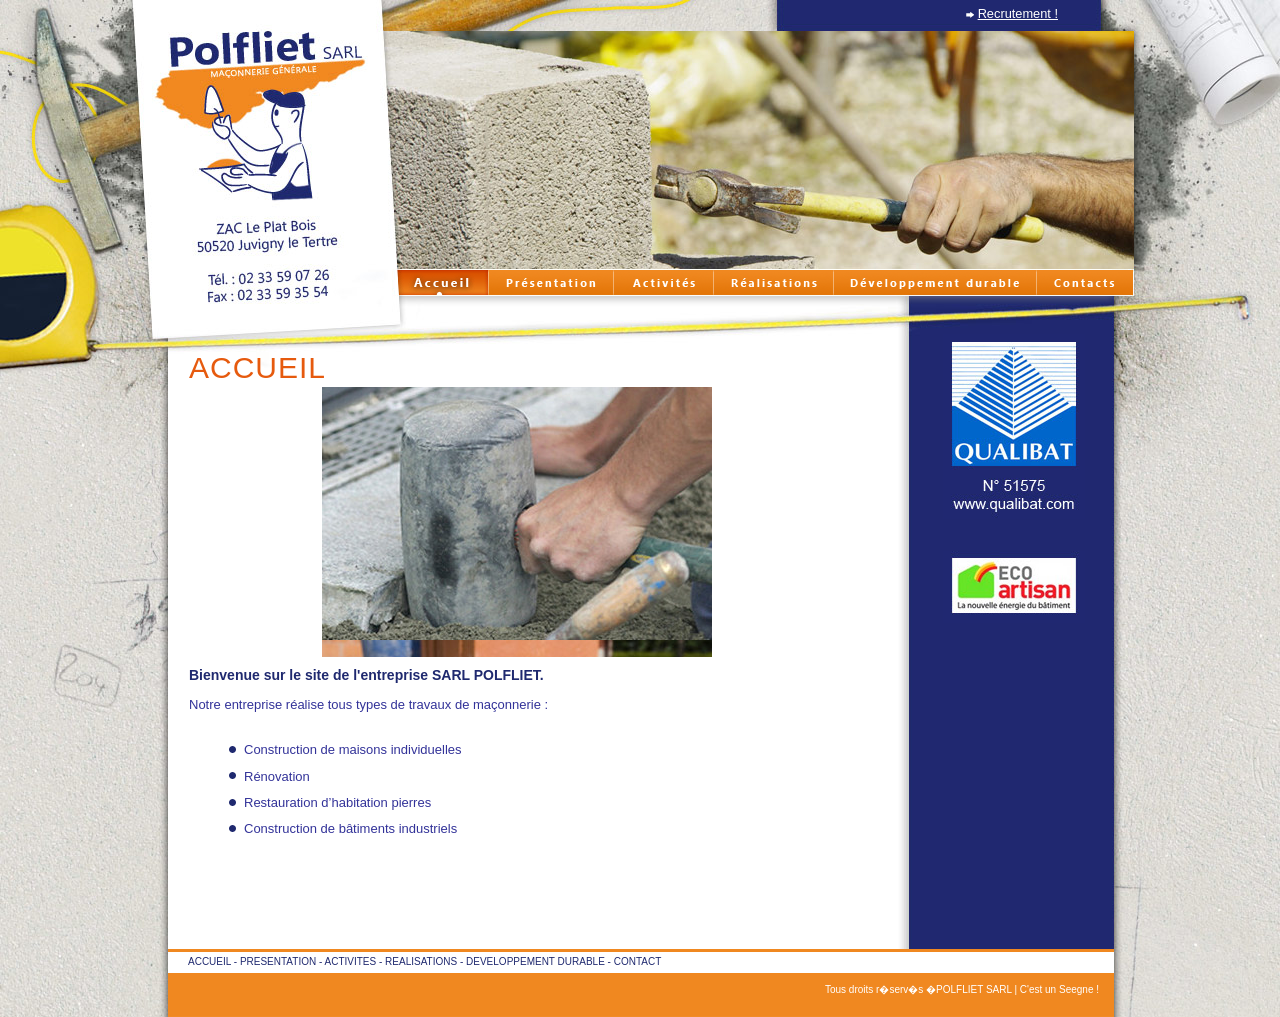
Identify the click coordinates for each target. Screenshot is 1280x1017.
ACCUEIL (209, 961)
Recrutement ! (1018, 13)
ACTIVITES (351, 961)
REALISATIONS (421, 961)
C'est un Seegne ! (1059, 989)
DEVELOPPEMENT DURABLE (535, 961)
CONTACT (638, 961)
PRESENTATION (278, 961)
